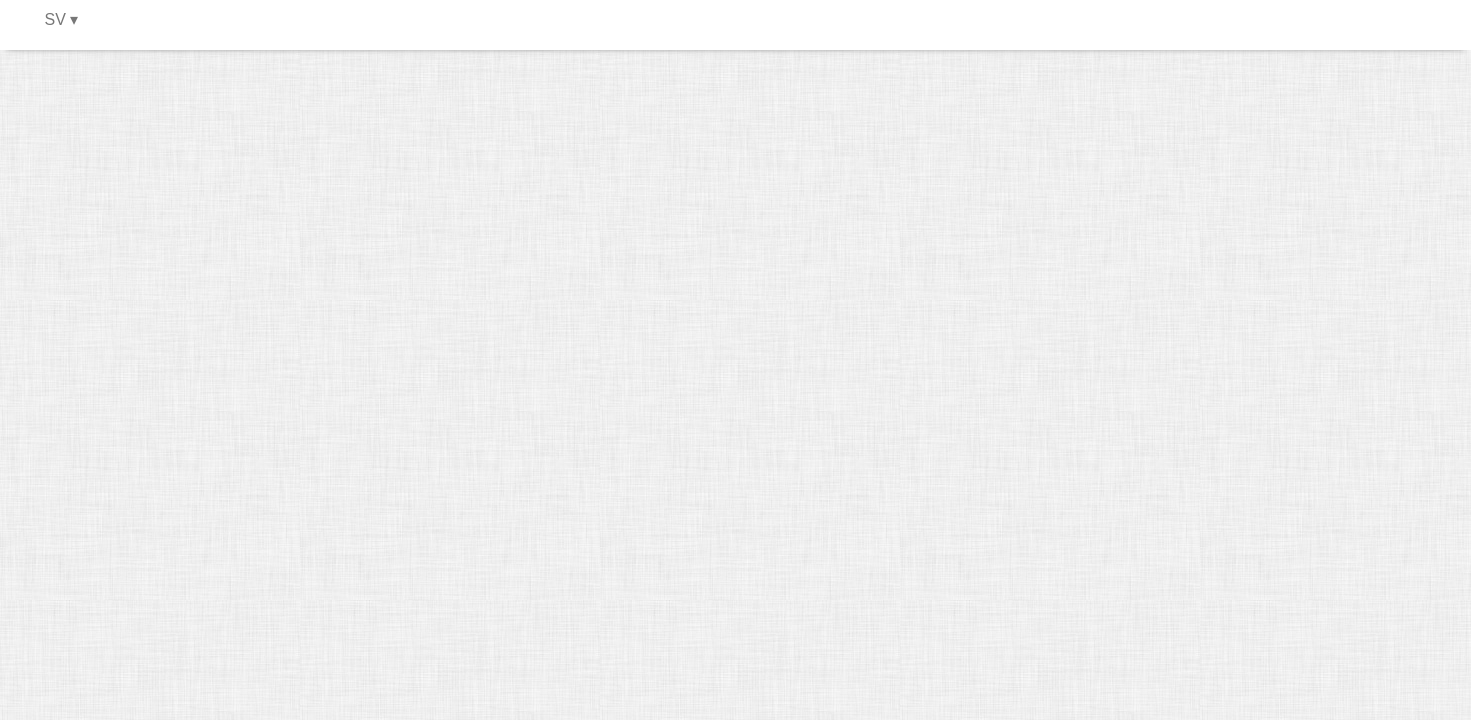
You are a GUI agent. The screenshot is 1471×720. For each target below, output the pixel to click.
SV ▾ (62, 19)
